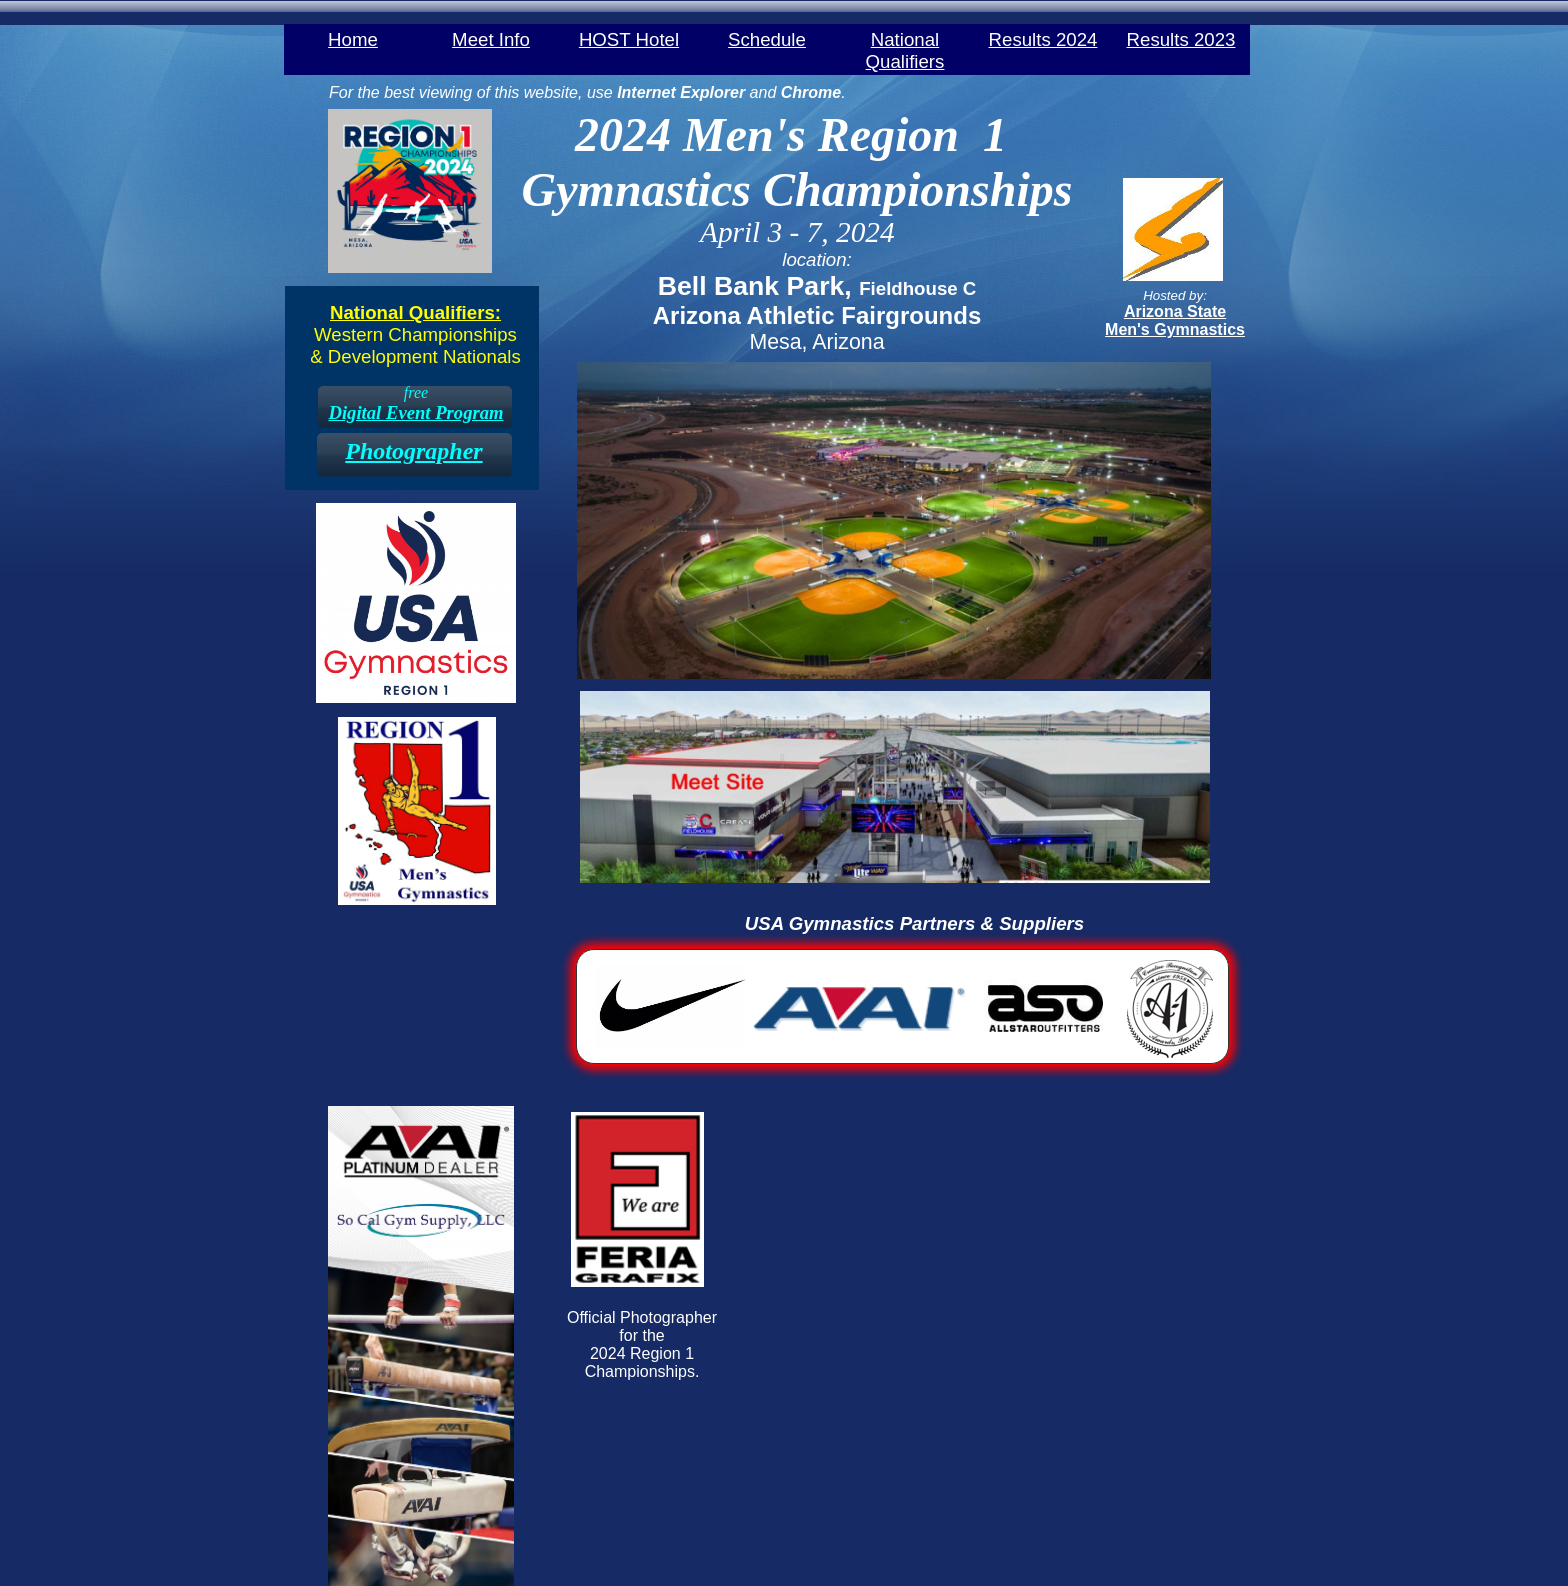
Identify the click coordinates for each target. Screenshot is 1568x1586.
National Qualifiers (905, 39)
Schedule (767, 39)
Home (353, 39)
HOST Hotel (629, 39)
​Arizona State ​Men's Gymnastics (1175, 320)
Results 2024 (1043, 39)
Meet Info (491, 39)
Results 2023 (1181, 39)
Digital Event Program (415, 412)
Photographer (413, 451)
